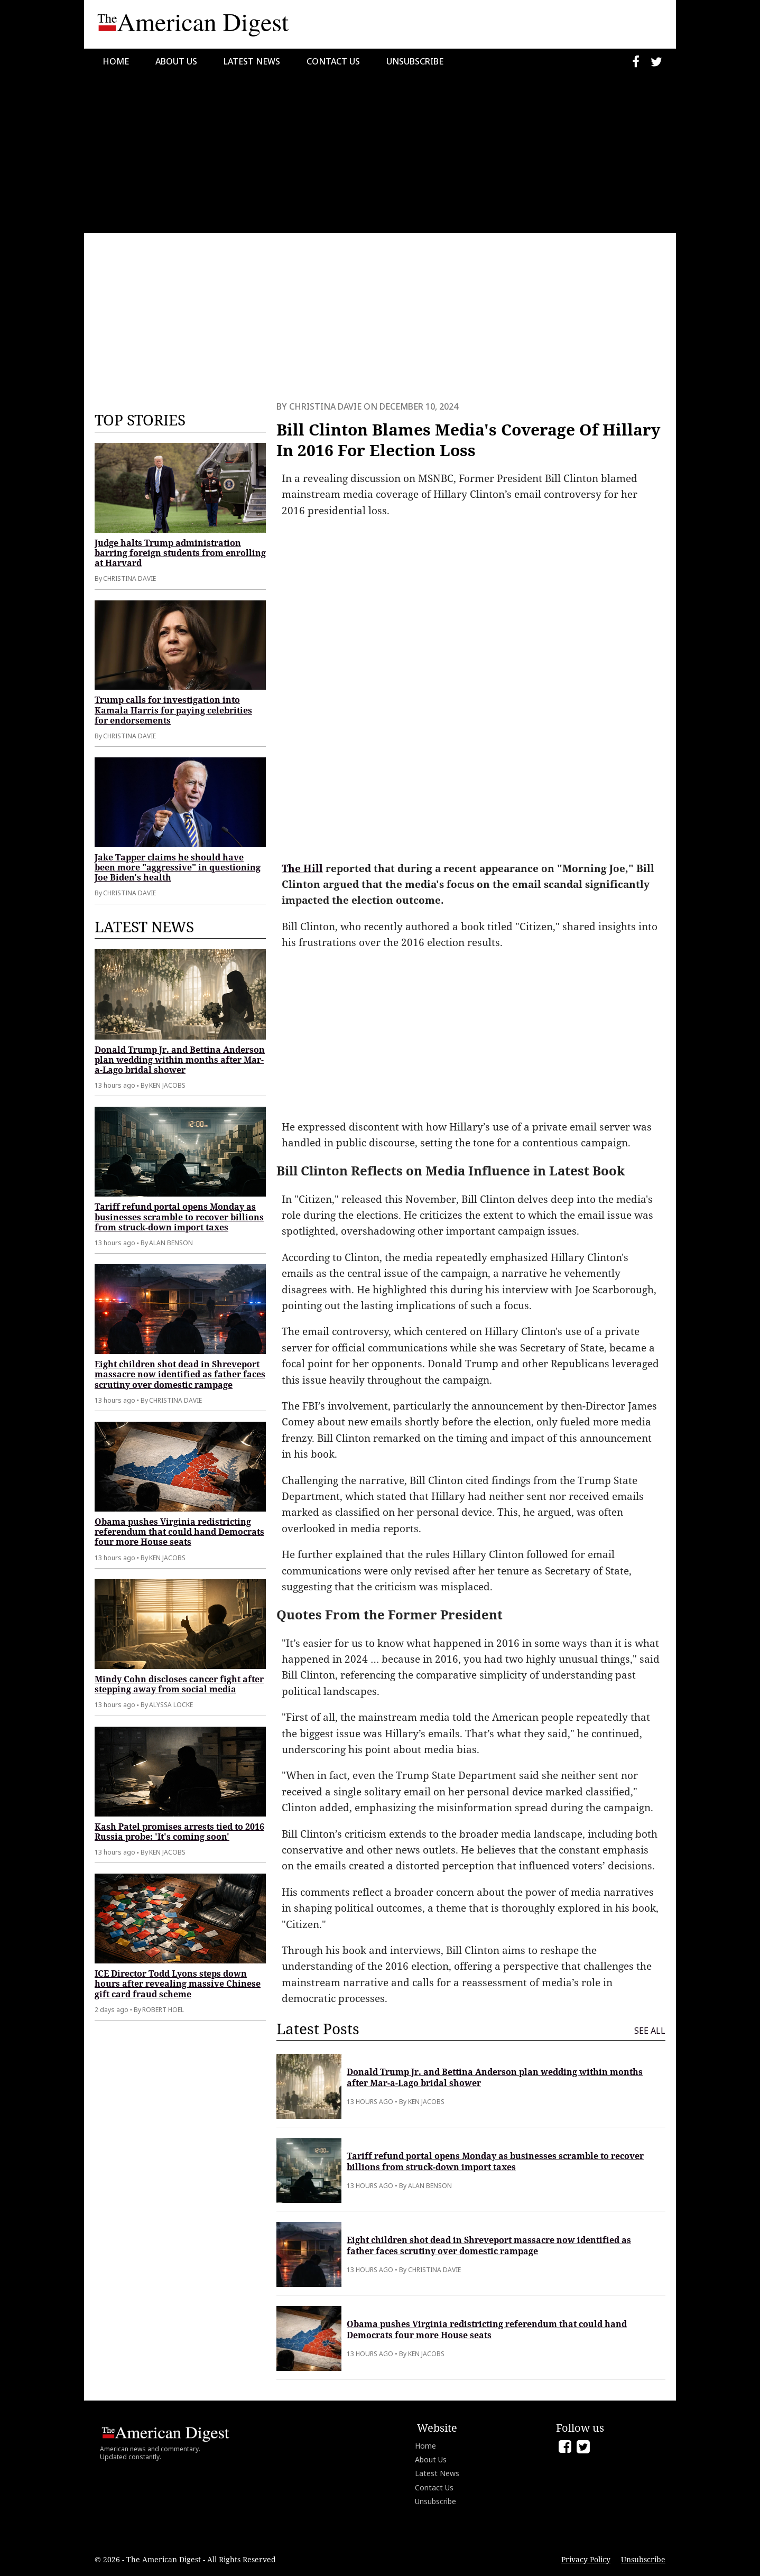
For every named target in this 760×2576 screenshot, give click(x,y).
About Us (176, 61)
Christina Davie (325, 406)
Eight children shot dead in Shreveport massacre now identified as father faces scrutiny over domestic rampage (180, 1374)
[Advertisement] (380, 154)
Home (116, 61)
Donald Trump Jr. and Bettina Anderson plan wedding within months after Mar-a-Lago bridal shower (180, 1060)
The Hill (302, 868)
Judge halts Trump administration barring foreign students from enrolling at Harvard (180, 553)
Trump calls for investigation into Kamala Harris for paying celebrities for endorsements (173, 710)
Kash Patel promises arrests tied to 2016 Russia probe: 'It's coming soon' (179, 1831)
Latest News (252, 61)
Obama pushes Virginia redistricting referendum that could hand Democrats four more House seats (179, 1532)
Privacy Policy (585, 2559)
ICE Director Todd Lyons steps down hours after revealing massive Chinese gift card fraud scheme (178, 1983)
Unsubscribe (414, 61)
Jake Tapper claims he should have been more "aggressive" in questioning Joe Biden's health (178, 867)
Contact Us (333, 61)
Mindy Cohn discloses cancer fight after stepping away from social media (179, 1684)
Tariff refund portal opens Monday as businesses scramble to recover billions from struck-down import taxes (179, 1217)
